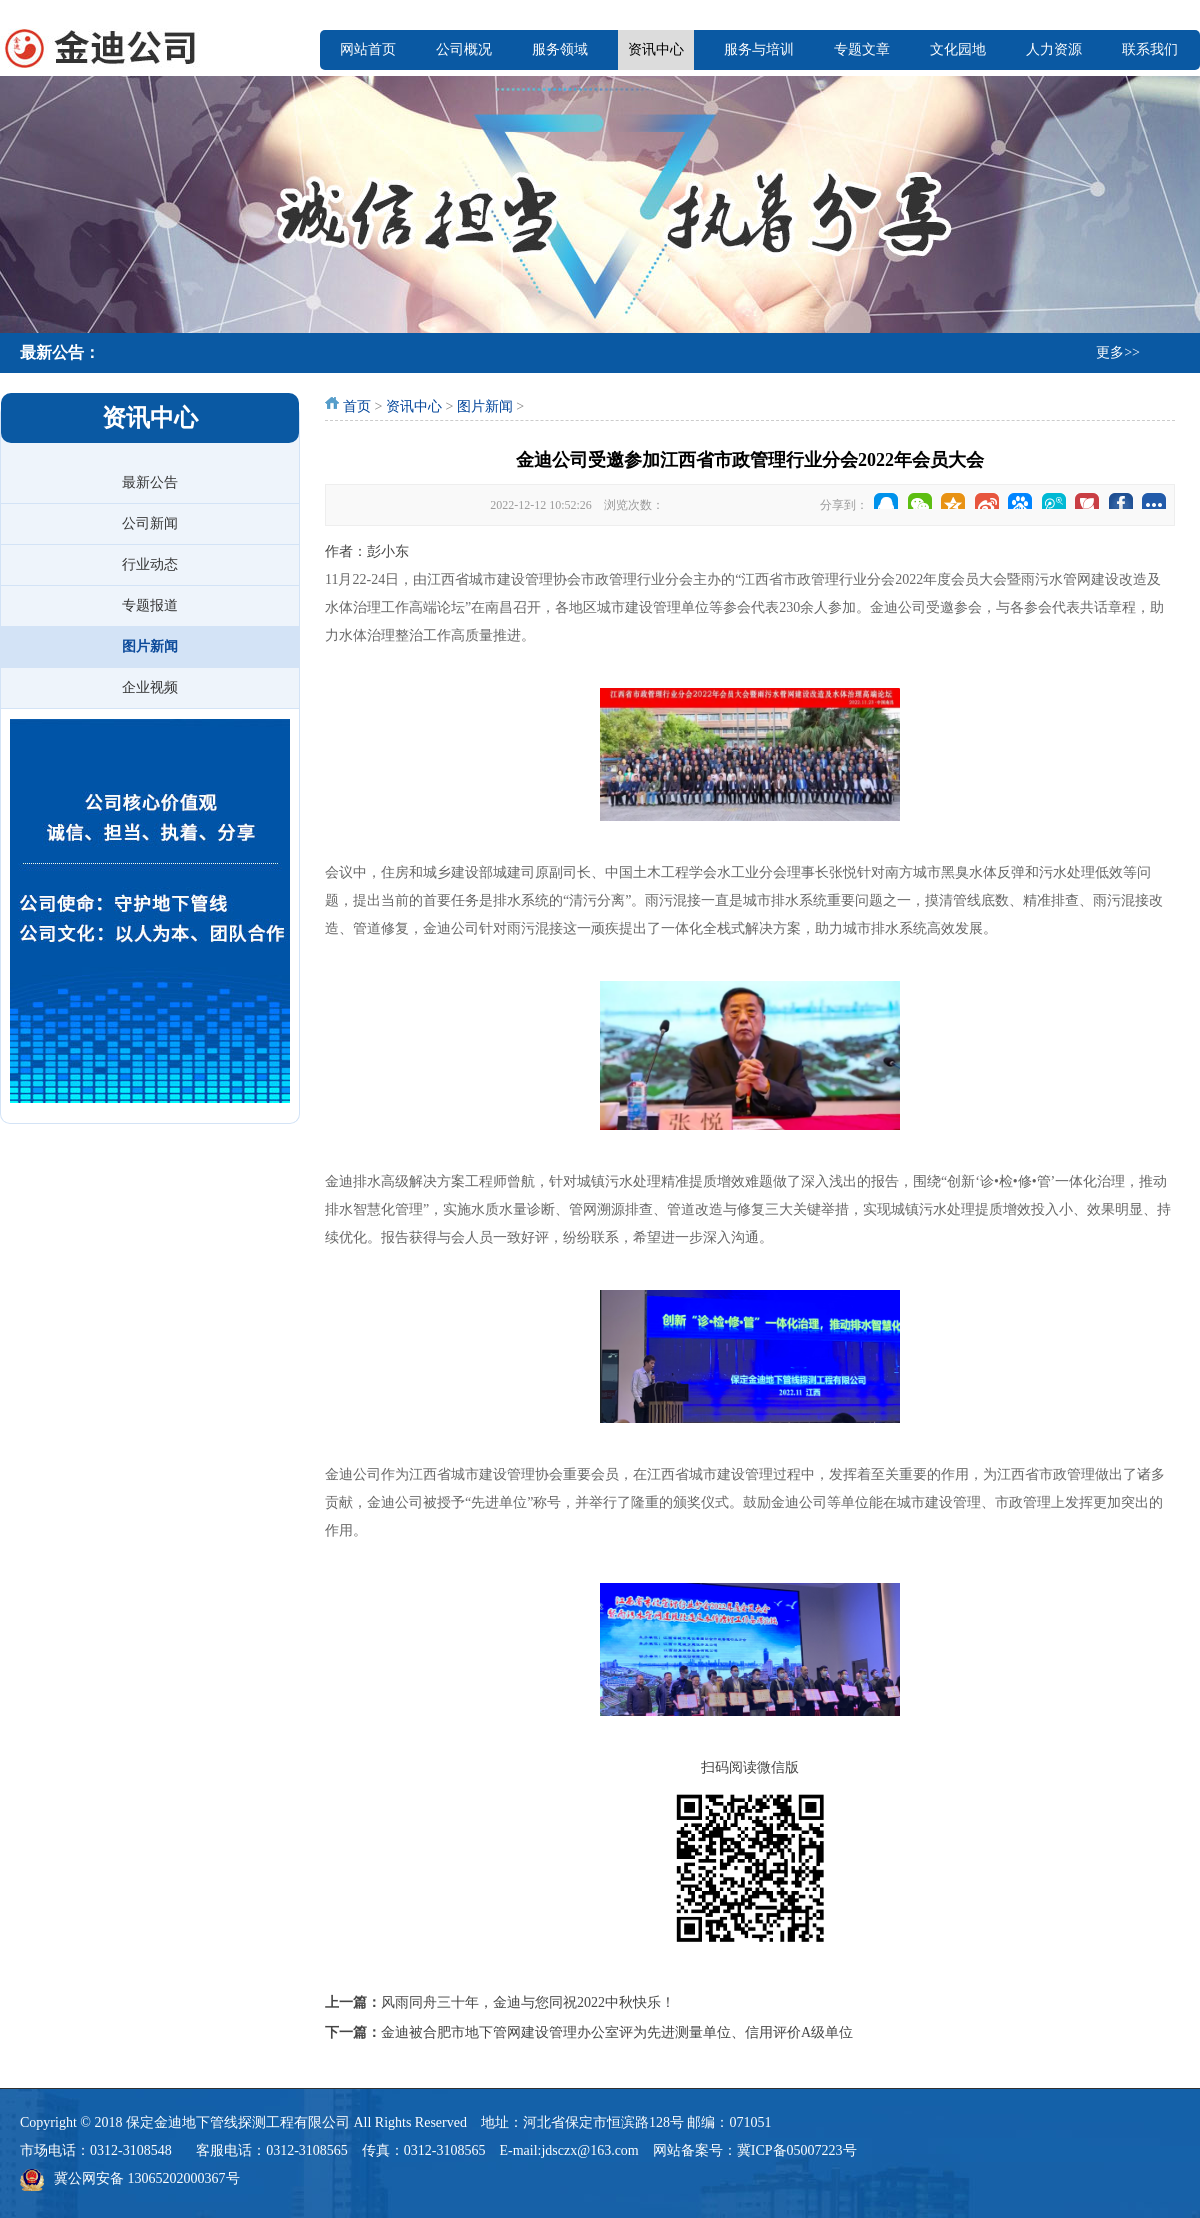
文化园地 (958, 49)
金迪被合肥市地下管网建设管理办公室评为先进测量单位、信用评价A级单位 (617, 2032)
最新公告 (150, 482)
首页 (357, 406)
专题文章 (862, 49)
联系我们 (1150, 49)
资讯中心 (656, 49)
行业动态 (150, 564)
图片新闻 (150, 646)
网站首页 (368, 49)
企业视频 (150, 687)
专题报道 (150, 605)
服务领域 (560, 49)
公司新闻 (150, 523)
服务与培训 (759, 49)
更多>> (1118, 352)
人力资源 (1054, 49)
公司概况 (464, 49)
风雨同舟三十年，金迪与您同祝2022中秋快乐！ (528, 2002)
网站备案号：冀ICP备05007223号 (755, 2150)
